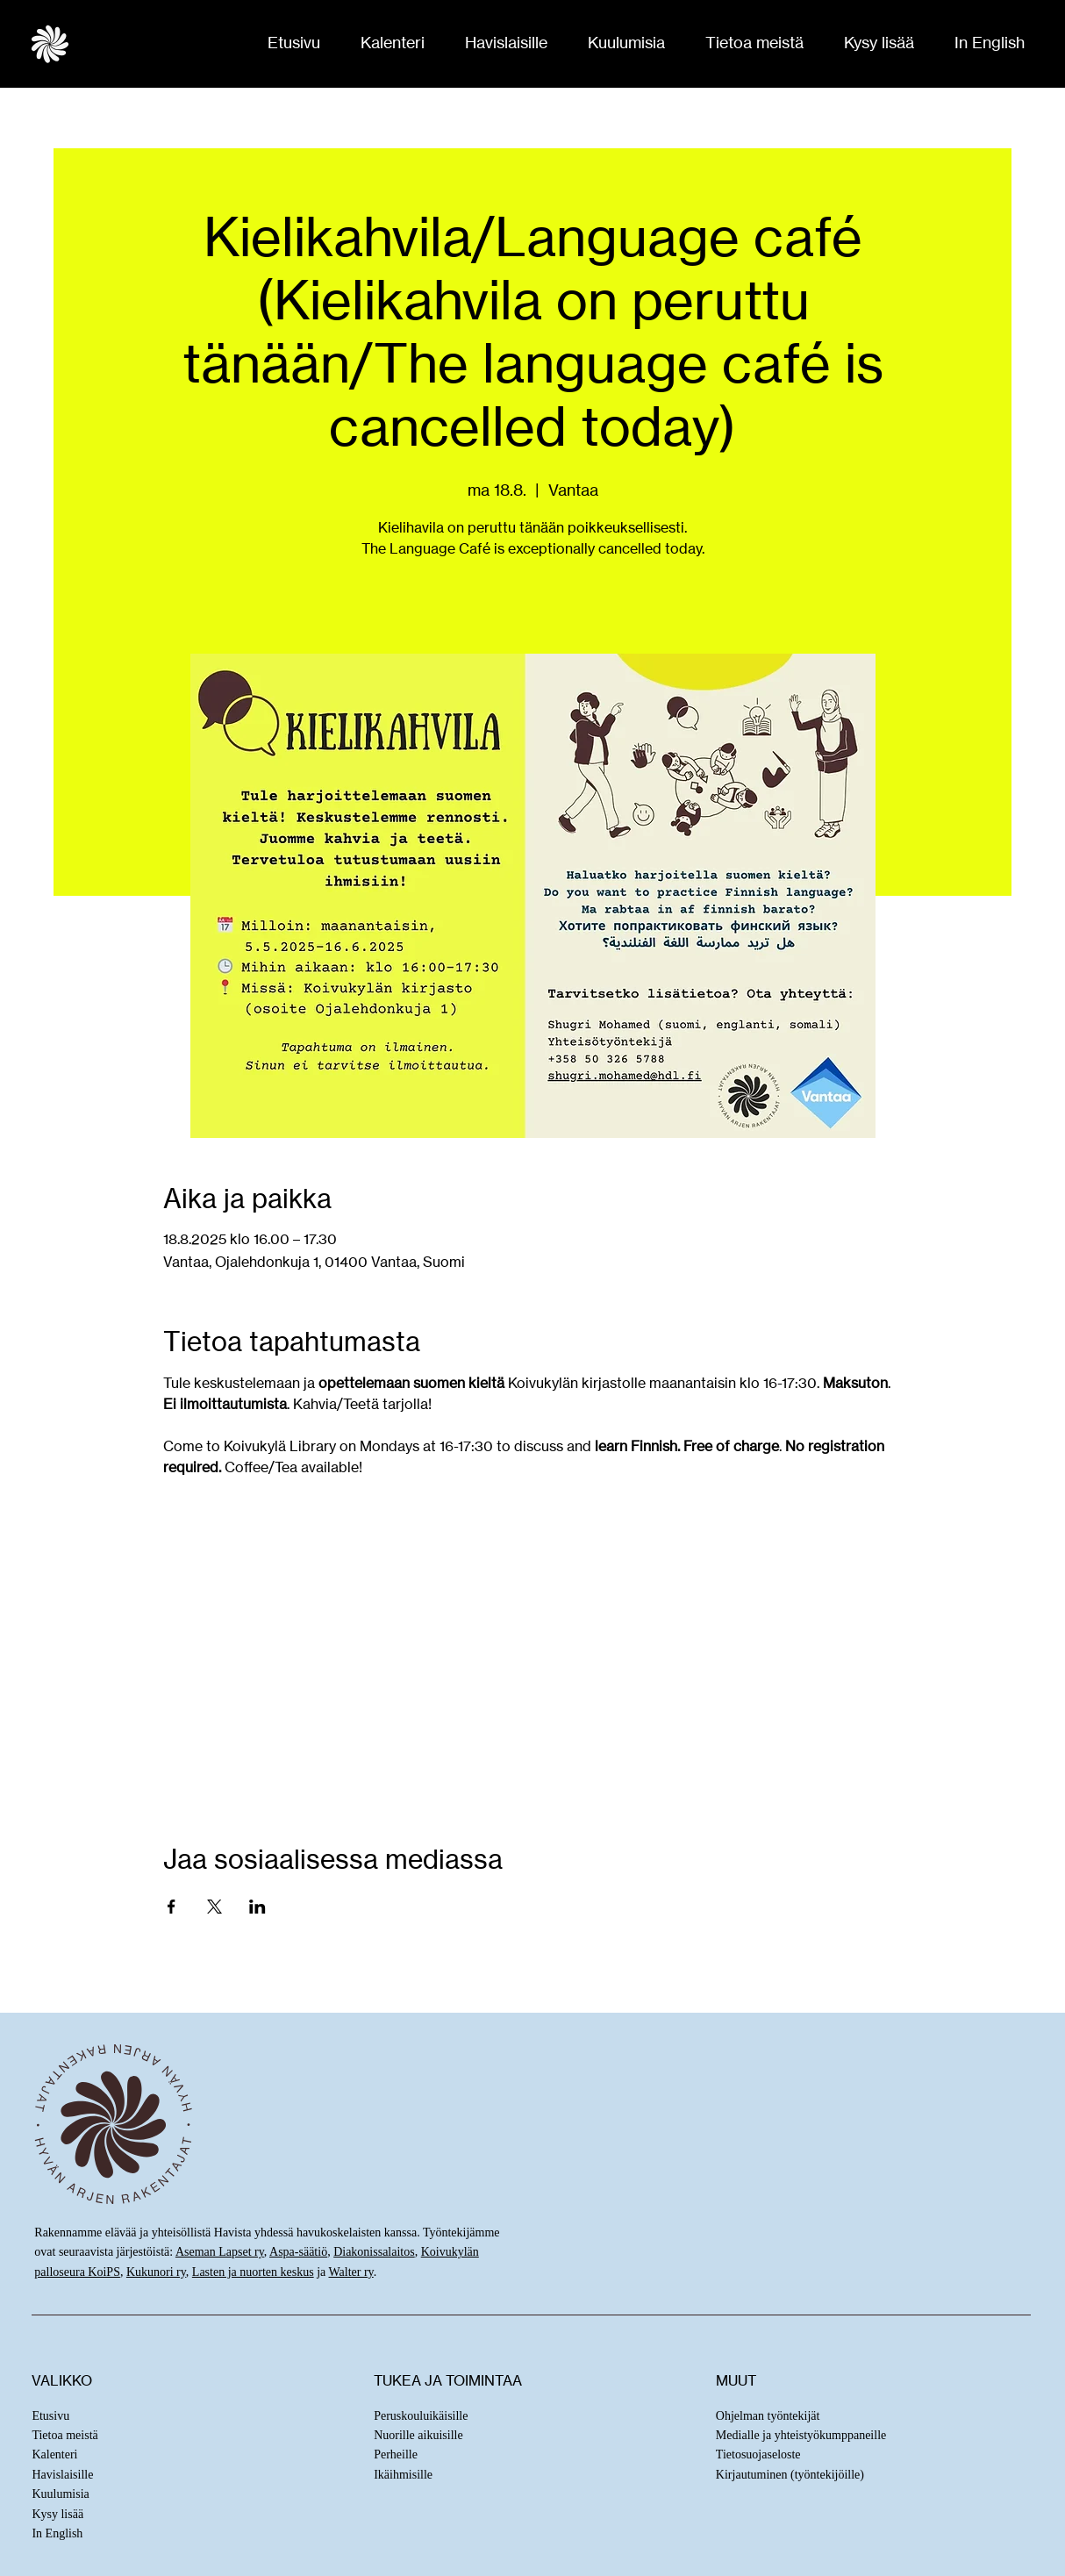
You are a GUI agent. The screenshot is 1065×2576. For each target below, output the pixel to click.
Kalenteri (54, 2454)
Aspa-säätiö (298, 2251)
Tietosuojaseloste (758, 2454)
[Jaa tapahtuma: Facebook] (171, 1907)
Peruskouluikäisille (421, 2415)
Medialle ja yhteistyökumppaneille (801, 2435)
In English (57, 2533)
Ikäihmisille (403, 2474)
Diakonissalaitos (374, 2251)
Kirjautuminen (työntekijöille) (790, 2474)
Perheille (396, 2454)
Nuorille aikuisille (418, 2435)
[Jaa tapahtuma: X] (214, 1907)
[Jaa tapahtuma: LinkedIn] (257, 1907)
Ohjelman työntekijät (768, 2415)
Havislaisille (62, 2474)
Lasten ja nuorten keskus (253, 2272)
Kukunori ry (156, 2272)
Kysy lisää (57, 2514)
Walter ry (351, 2272)
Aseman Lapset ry (219, 2251)
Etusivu (50, 2415)
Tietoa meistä (64, 2435)
